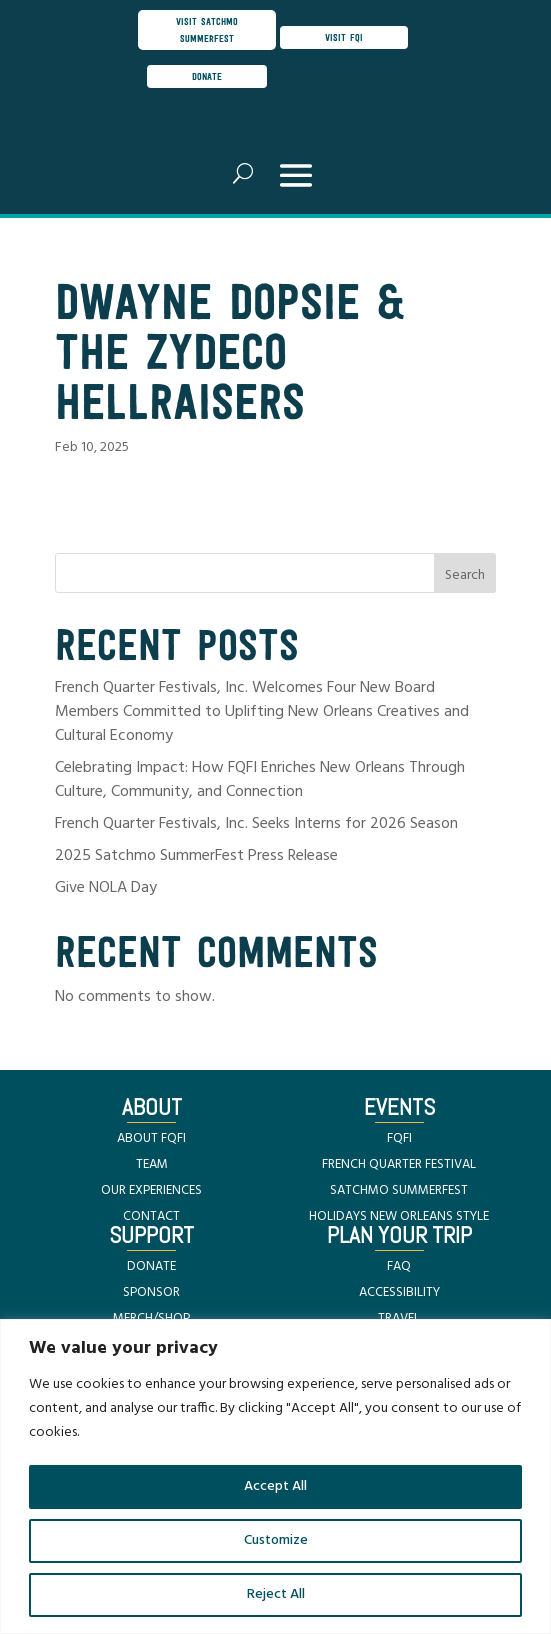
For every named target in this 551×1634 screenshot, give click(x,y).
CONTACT (151, 1216)
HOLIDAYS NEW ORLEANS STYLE (399, 1216)
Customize (276, 1540)
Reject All (276, 1594)
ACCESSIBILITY (399, 1292)
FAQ (399, 1266)
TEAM (152, 1164)
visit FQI (344, 37)
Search (465, 575)
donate (207, 76)
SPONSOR (151, 1292)
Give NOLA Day (106, 888)
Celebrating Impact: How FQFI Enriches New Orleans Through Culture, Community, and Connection (260, 780)
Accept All (275, 1486)
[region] (275, 1476)
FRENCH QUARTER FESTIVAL (399, 1164)
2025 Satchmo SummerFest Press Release (196, 856)
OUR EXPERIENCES (151, 1190)
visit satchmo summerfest (207, 29)
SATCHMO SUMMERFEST (399, 1190)
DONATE (151, 1266)
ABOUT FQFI (151, 1138)
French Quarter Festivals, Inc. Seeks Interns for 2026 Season (256, 824)
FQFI (399, 1138)
